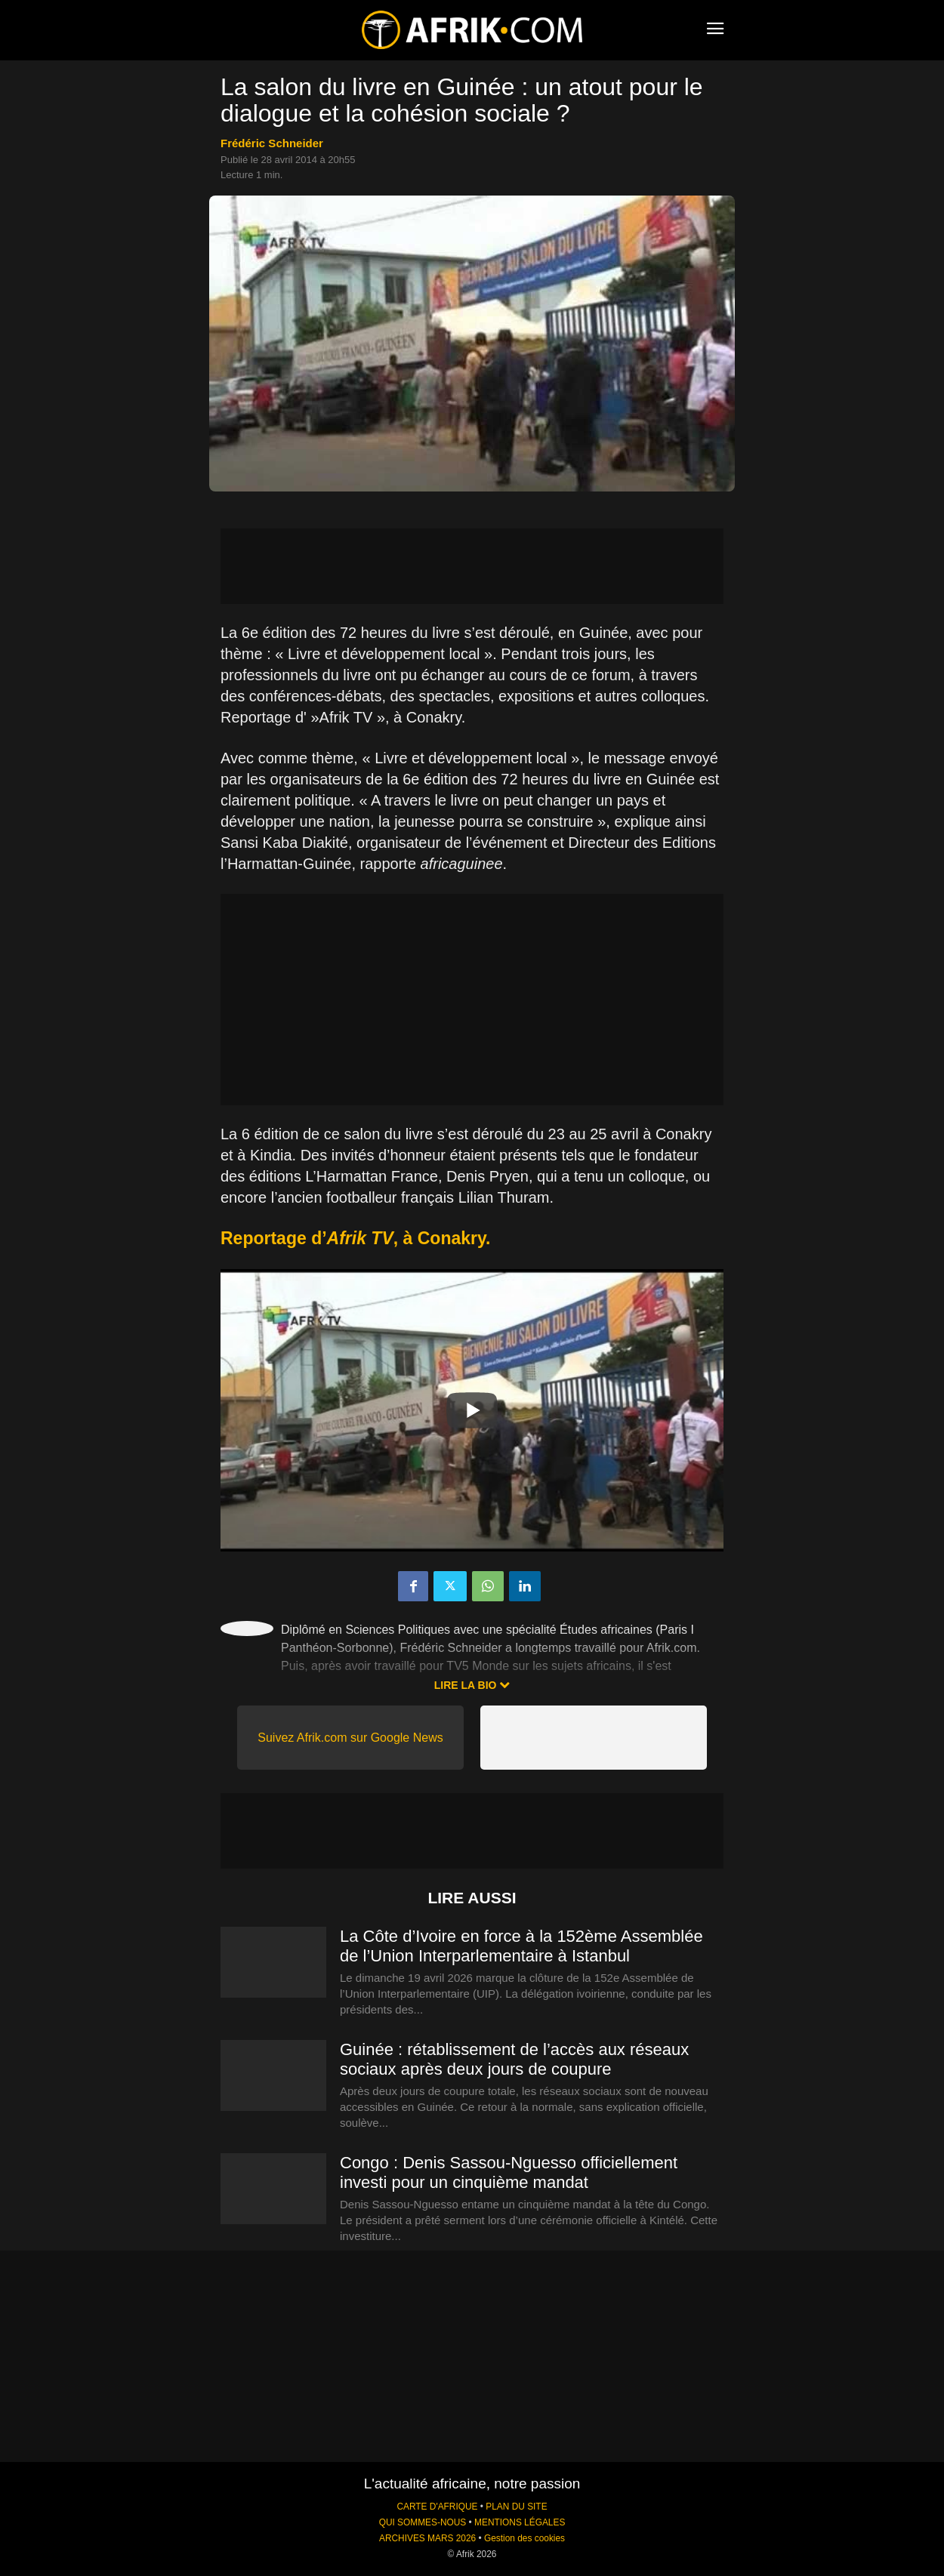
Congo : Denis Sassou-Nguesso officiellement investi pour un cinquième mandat (508, 2172)
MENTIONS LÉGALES (519, 2522)
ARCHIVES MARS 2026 (427, 2538)
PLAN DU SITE (516, 2506)
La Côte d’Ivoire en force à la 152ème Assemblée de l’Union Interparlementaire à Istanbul (521, 1946)
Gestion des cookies (524, 2538)
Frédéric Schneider (272, 143)
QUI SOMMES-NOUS (423, 2522)
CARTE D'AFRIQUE (436, 2506)
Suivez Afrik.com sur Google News (350, 1737)
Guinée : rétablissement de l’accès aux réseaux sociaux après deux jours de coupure (514, 2059)
